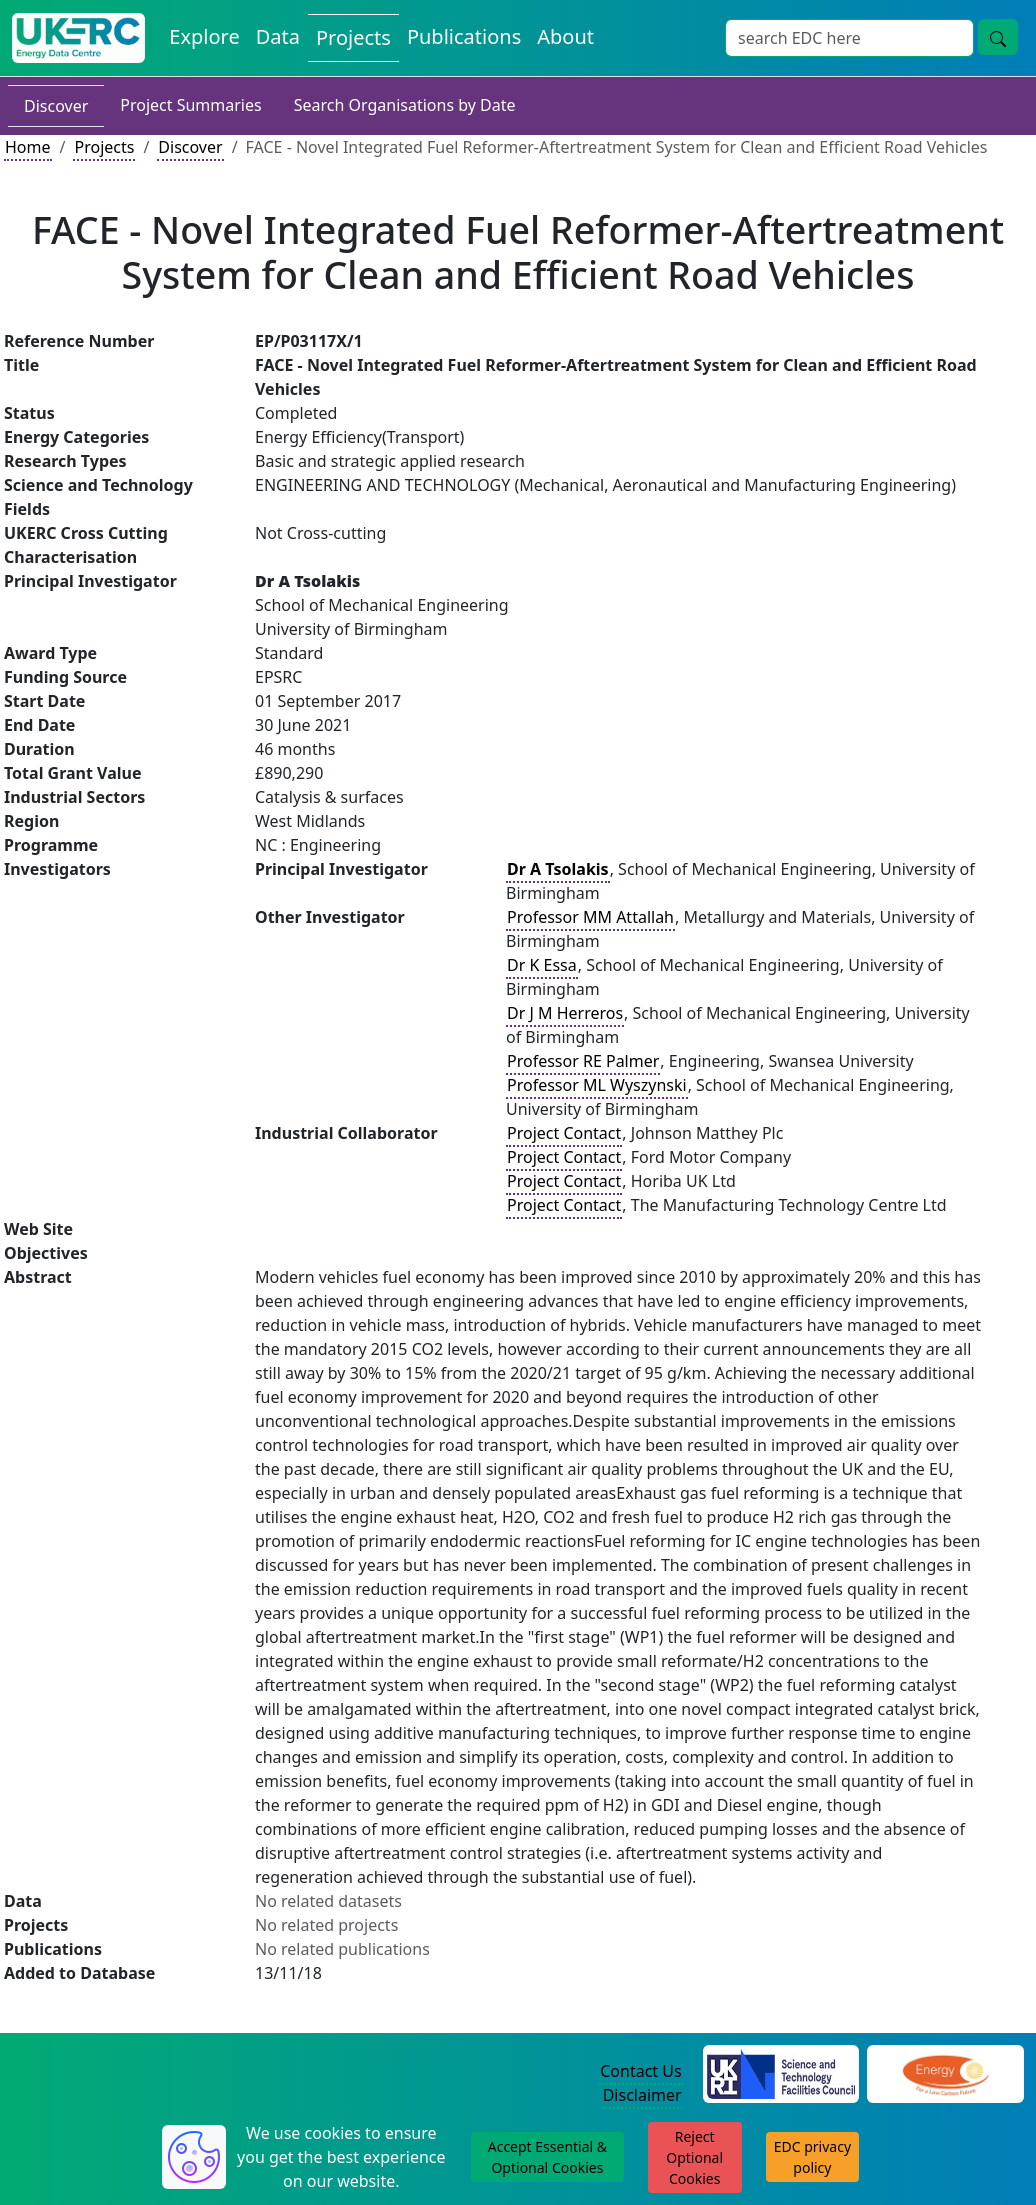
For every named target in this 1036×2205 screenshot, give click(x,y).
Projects (104, 147)
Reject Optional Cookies (694, 2157)
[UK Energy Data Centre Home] (78, 38)
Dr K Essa (542, 965)
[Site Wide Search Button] (998, 37)
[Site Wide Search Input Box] (849, 38)
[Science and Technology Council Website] (781, 2072)
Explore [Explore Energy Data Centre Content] (204, 36)
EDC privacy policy (812, 2157)
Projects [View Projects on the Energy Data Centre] (353, 37)
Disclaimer (642, 2095)
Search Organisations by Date (405, 105)
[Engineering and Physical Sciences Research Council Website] (945, 2072)
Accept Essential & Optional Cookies (547, 2157)
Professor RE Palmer (583, 1061)
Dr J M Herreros (565, 1013)
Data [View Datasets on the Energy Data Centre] (278, 36)
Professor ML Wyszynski (597, 1085)
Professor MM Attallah (590, 917)
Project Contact (564, 1133)
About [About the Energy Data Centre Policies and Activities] (565, 36)
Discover (56, 106)
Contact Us (640, 2071)
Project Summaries (190, 105)
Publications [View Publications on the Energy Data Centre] (464, 36)
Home (28, 147)
